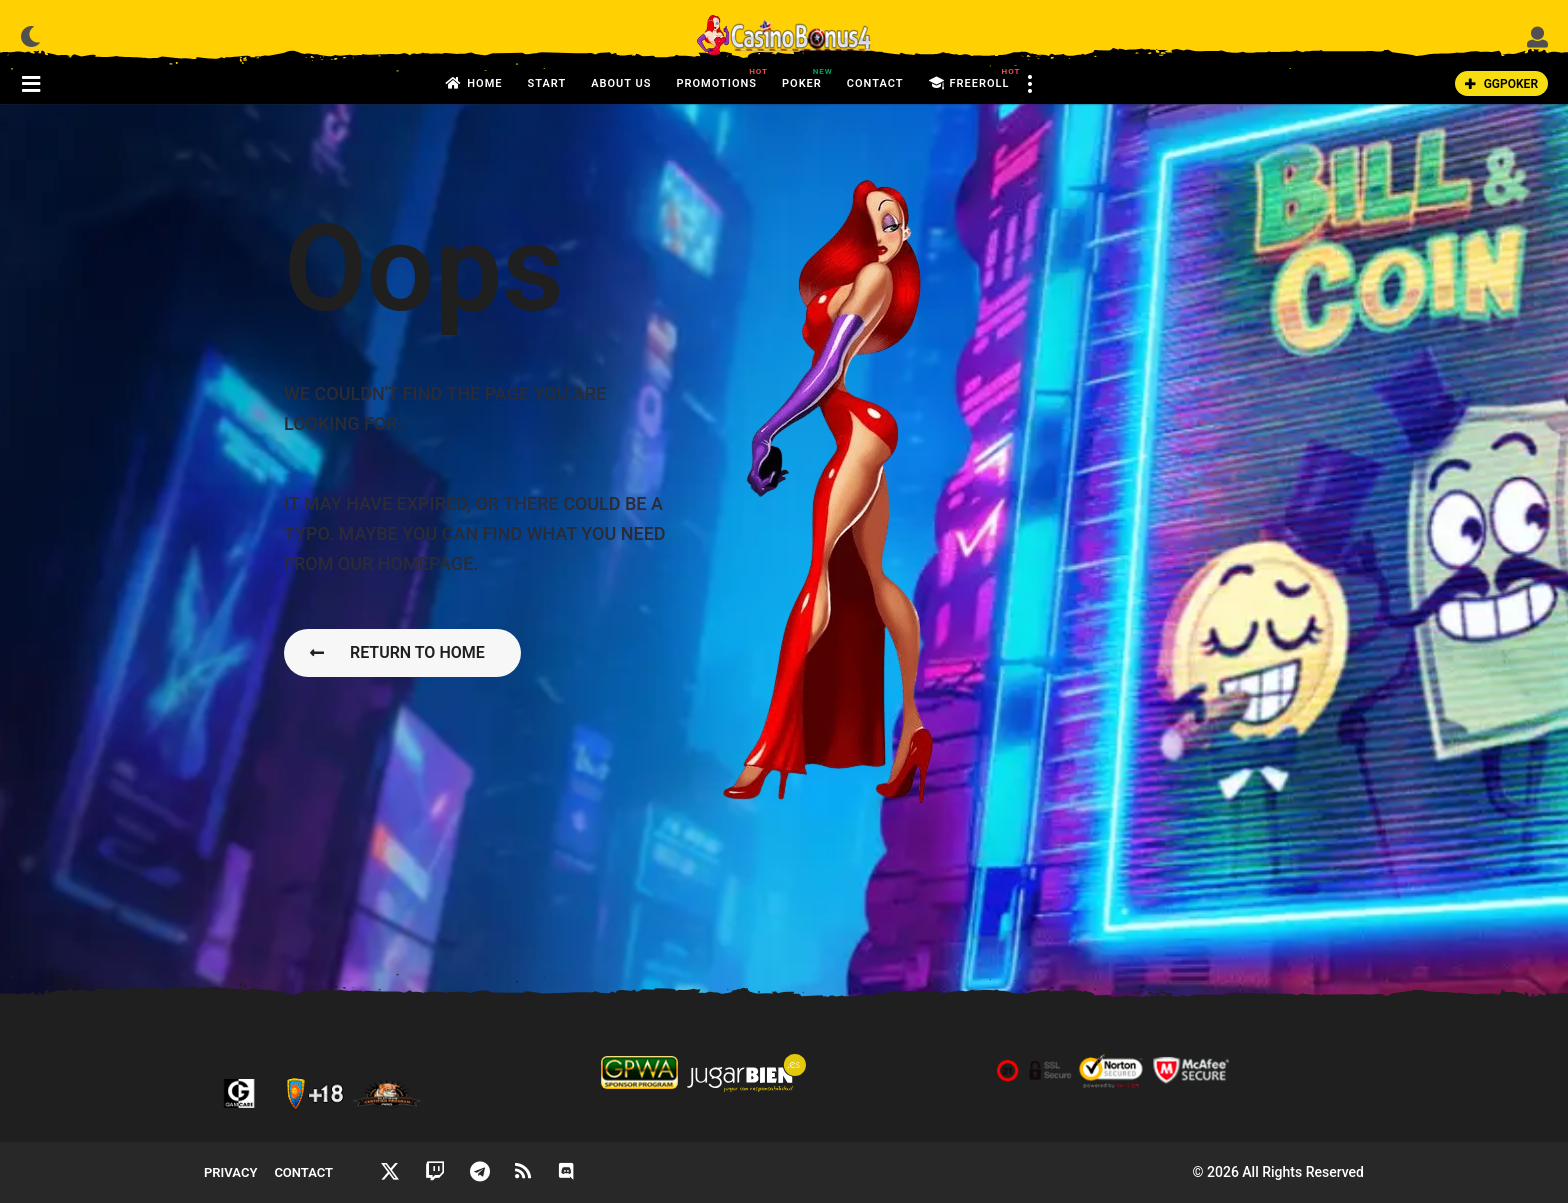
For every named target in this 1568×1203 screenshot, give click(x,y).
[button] (30, 36)
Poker (802, 78)
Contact (875, 83)
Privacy (230, 1172)
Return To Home (397, 652)
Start (546, 83)
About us (621, 83)
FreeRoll (969, 84)
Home (474, 84)
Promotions (716, 78)
